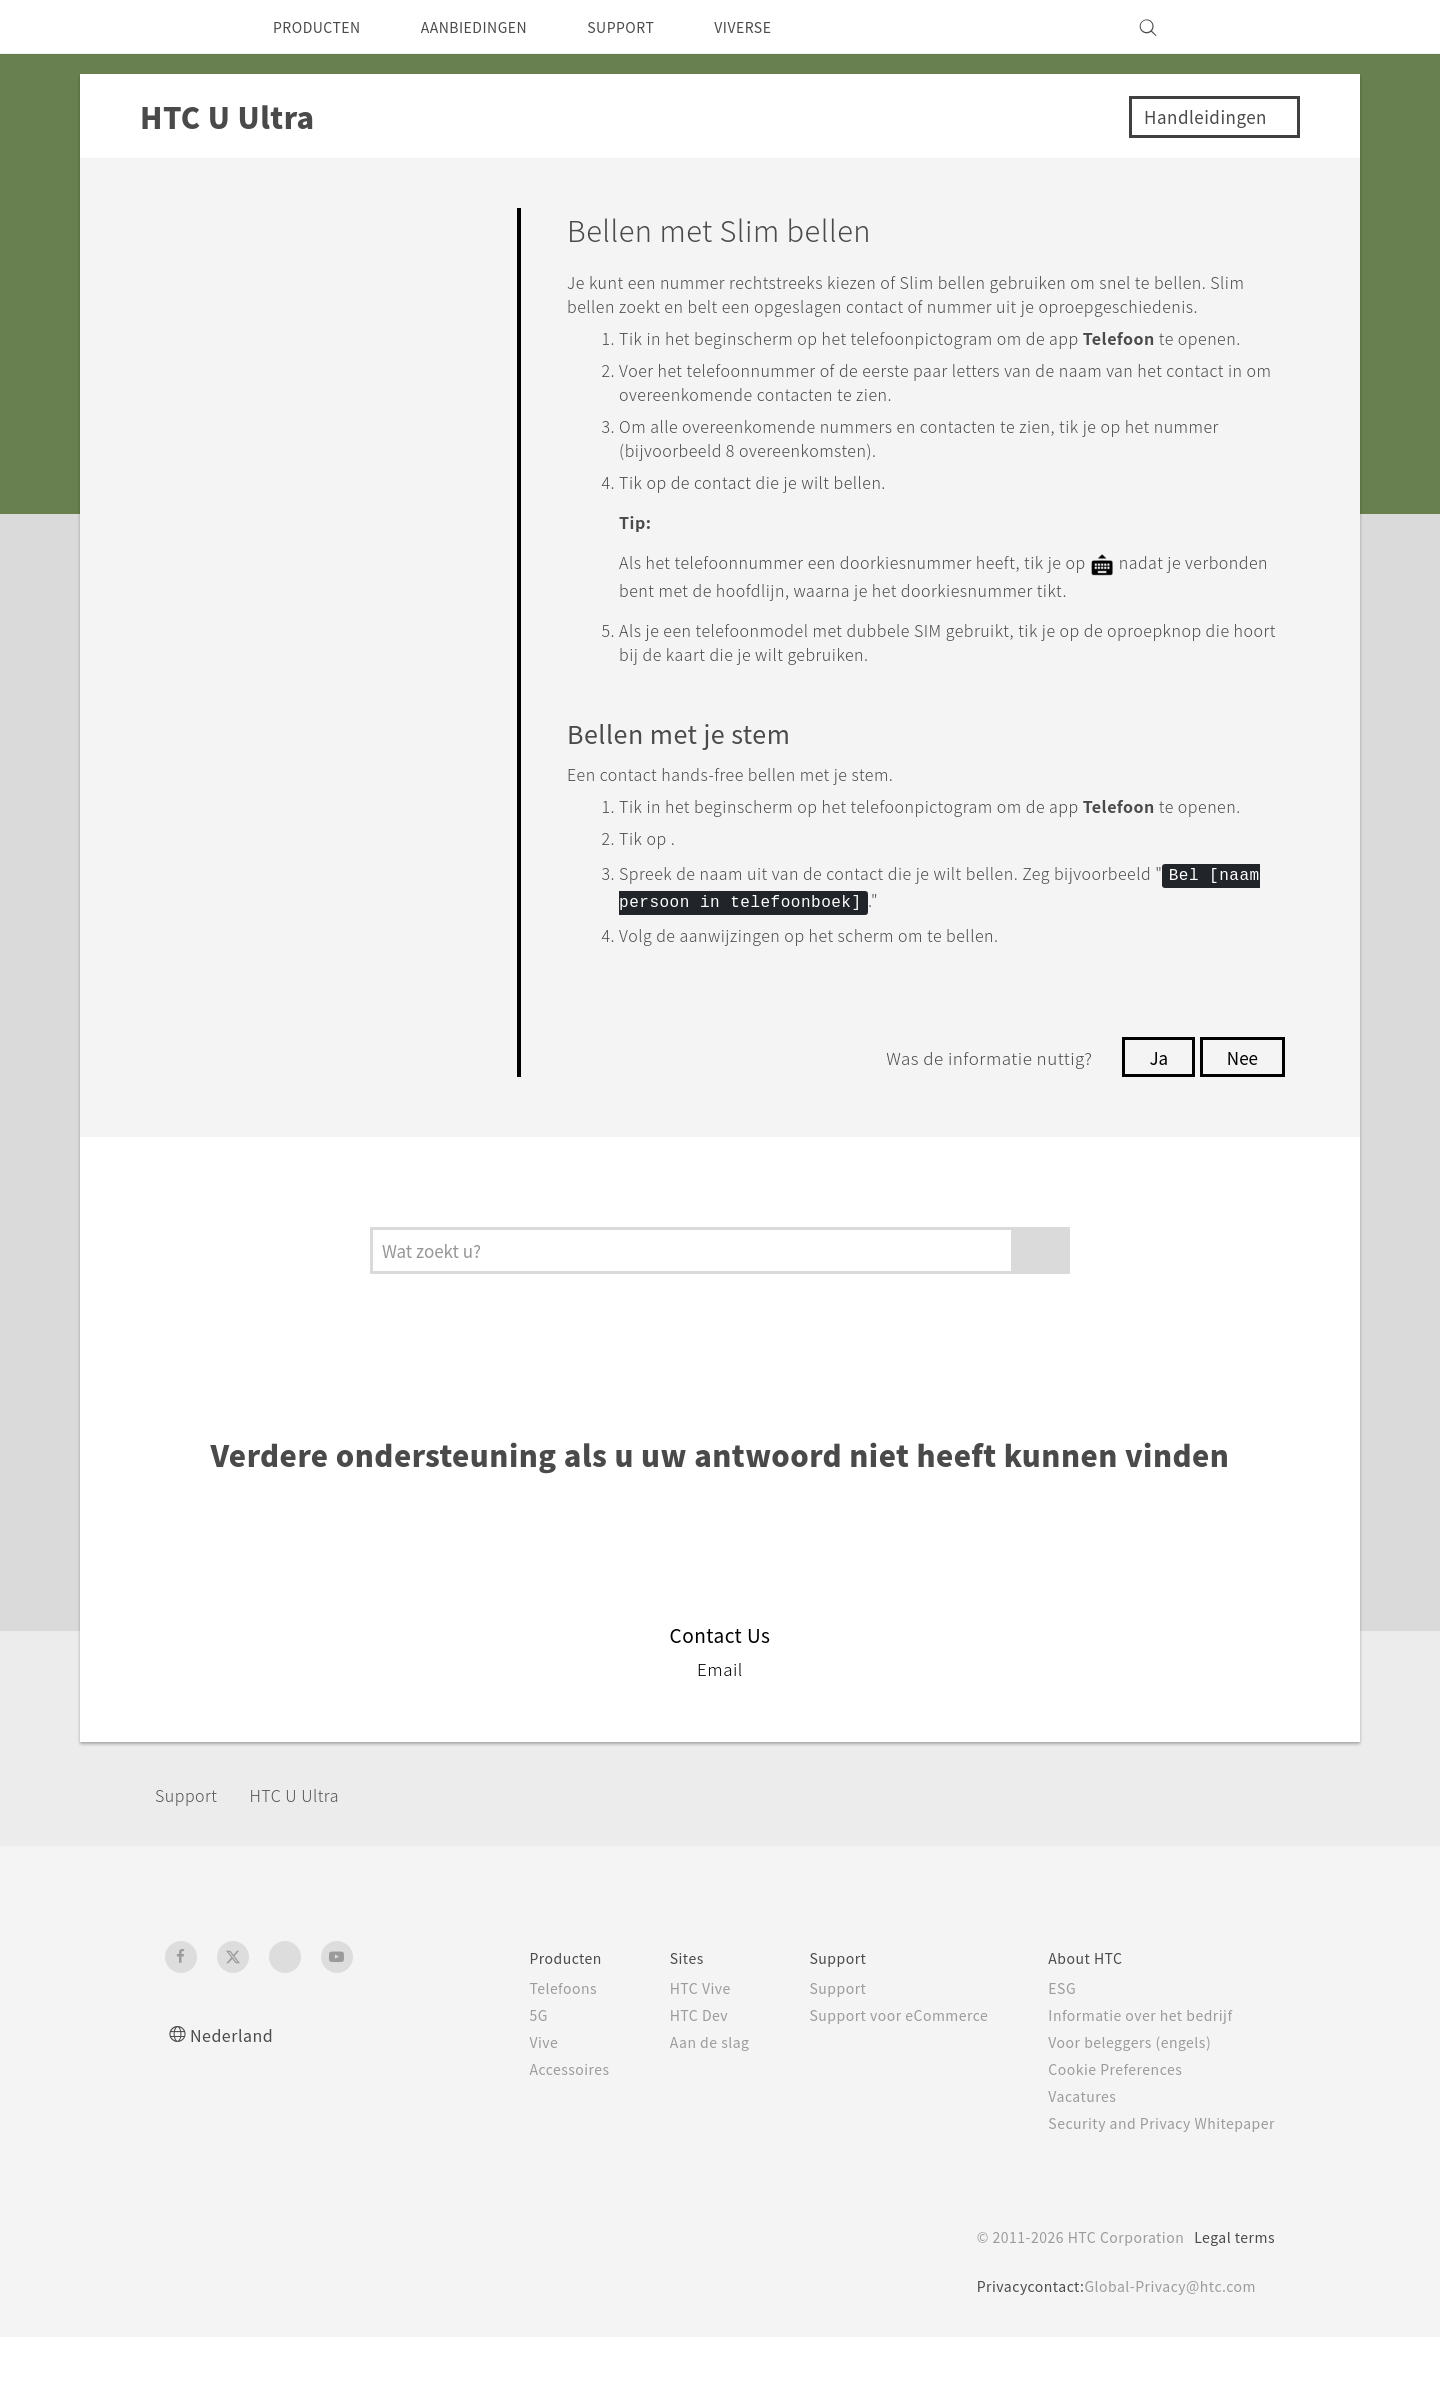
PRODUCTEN (324, 27)
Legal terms (1230, 2300)
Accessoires (526, 2132)
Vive (498, 2105)
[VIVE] (1248, 27)
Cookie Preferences (1104, 2132)
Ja (1152, 1120)
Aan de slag (672, 2105)
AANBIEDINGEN (498, 27)
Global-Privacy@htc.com (1164, 2349)
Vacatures (1068, 2159)
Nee (1240, 1120)
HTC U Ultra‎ (312, 1857)
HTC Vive (663, 2051)
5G (491, 2078)
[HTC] (189, 27)
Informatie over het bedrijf (1130, 2078)
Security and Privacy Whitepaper (1153, 2186)
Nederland (236, 2097)
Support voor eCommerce (873, 2078)
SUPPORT (659, 27)
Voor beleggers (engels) (1120, 2105)
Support (192, 1857)
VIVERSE (791, 27)
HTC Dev (662, 2078)
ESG (1047, 2051)
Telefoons (518, 2051)
